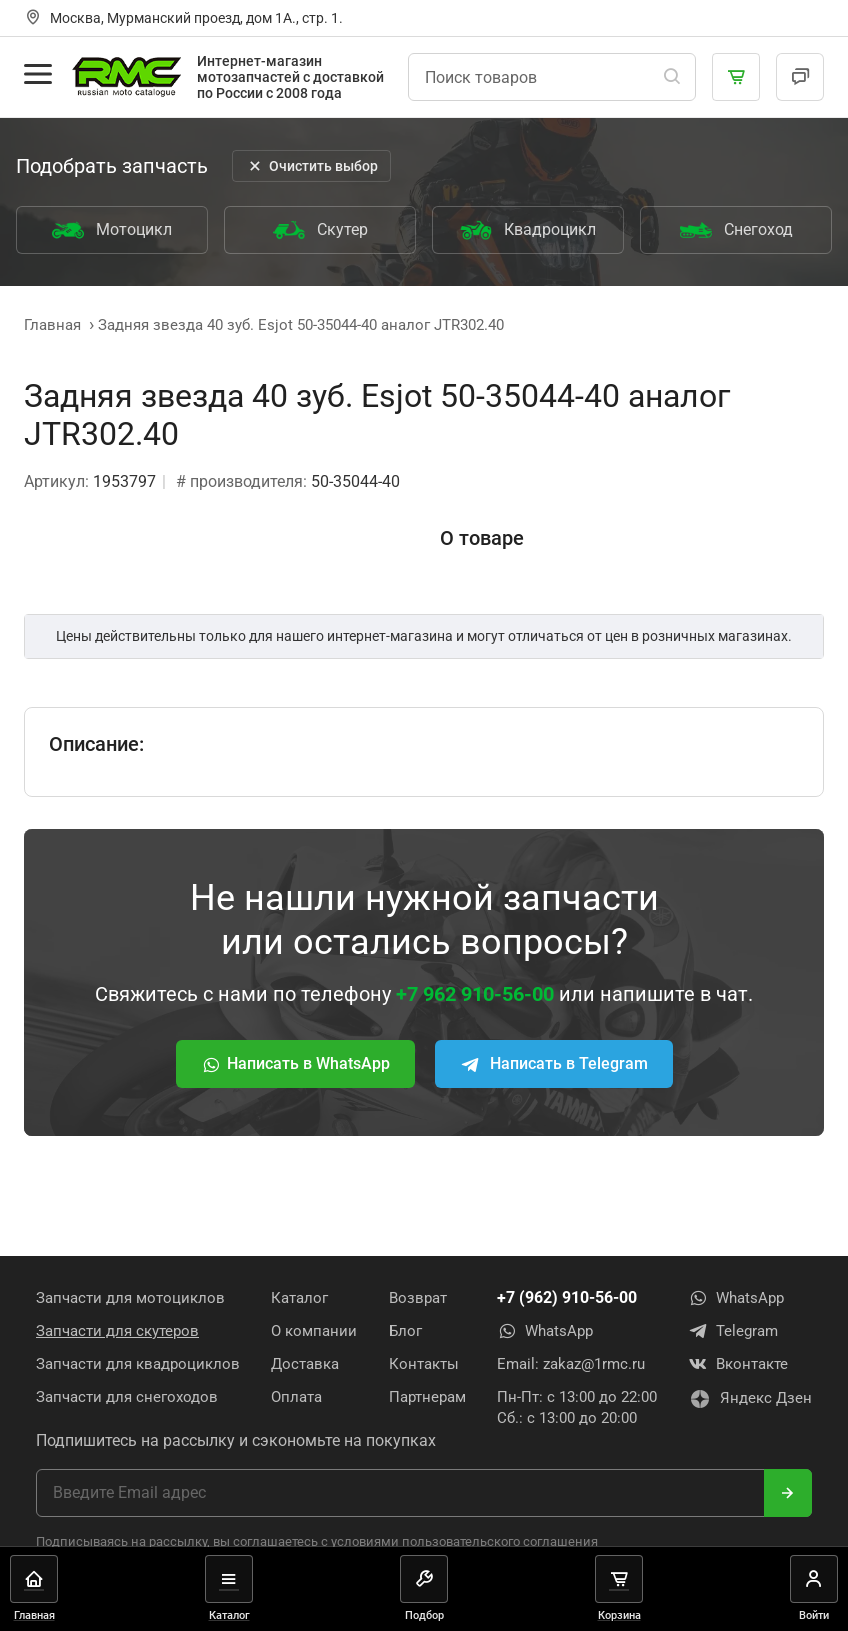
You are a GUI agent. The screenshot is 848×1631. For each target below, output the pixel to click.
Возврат (418, 1298)
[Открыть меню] (38, 74)
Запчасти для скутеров (117, 1331)
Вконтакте (738, 1364)
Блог (405, 1331)
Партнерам (427, 1397)
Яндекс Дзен (750, 1399)
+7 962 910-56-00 (475, 994)
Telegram (733, 1331)
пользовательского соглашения (500, 1541)
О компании (314, 1331)
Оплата (296, 1397)
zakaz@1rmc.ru (594, 1364)
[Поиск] (672, 77)
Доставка (305, 1364)
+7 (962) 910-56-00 (567, 1297)
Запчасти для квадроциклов (138, 1364)
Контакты (424, 1364)
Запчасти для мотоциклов (130, 1298)
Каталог (299, 1298)
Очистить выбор (311, 166)
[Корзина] (736, 77)
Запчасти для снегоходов (127, 1397)
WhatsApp (545, 1331)
